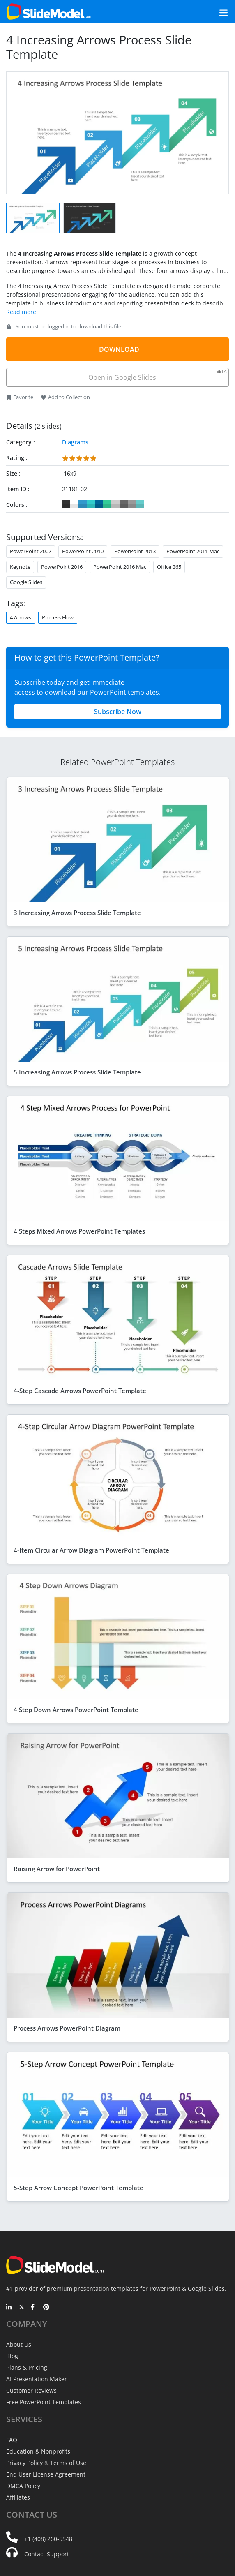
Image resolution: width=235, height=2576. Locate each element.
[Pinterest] (46, 2307)
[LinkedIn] (9, 2307)
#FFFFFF (74, 504)
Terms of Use (68, 2463)
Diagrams (75, 442)
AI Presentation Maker (36, 2379)
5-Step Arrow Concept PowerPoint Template (78, 2187)
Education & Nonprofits (38, 2451)
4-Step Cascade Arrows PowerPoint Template (80, 1390)
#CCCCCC (115, 504)
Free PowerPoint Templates (43, 2402)
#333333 (66, 504)
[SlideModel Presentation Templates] (49, 11)
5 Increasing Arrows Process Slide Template (77, 1072)
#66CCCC (140, 504)
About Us (18, 2344)
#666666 (124, 504)
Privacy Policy (24, 2463)
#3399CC (82, 504)
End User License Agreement (45, 2474)
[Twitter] (21, 2307)
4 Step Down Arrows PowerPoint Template (76, 1709)
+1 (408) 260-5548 (48, 2539)
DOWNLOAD (119, 349)
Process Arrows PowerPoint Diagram (67, 2028)
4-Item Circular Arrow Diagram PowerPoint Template (91, 1550)
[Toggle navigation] (214, 11)
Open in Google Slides (156, 375)
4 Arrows (20, 617)
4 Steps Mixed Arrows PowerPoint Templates (79, 1231)
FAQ (11, 2440)
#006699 (99, 504)
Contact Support (46, 2554)
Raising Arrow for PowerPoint (57, 1868)
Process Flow (58, 617)
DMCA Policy (23, 2486)
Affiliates (18, 2497)
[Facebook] (34, 2307)
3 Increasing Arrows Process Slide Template (77, 912)
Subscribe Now (117, 711)
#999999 (132, 504)
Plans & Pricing (26, 2367)
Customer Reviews (31, 2390)
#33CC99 (107, 504)
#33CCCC (91, 504)
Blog (12, 2356)
